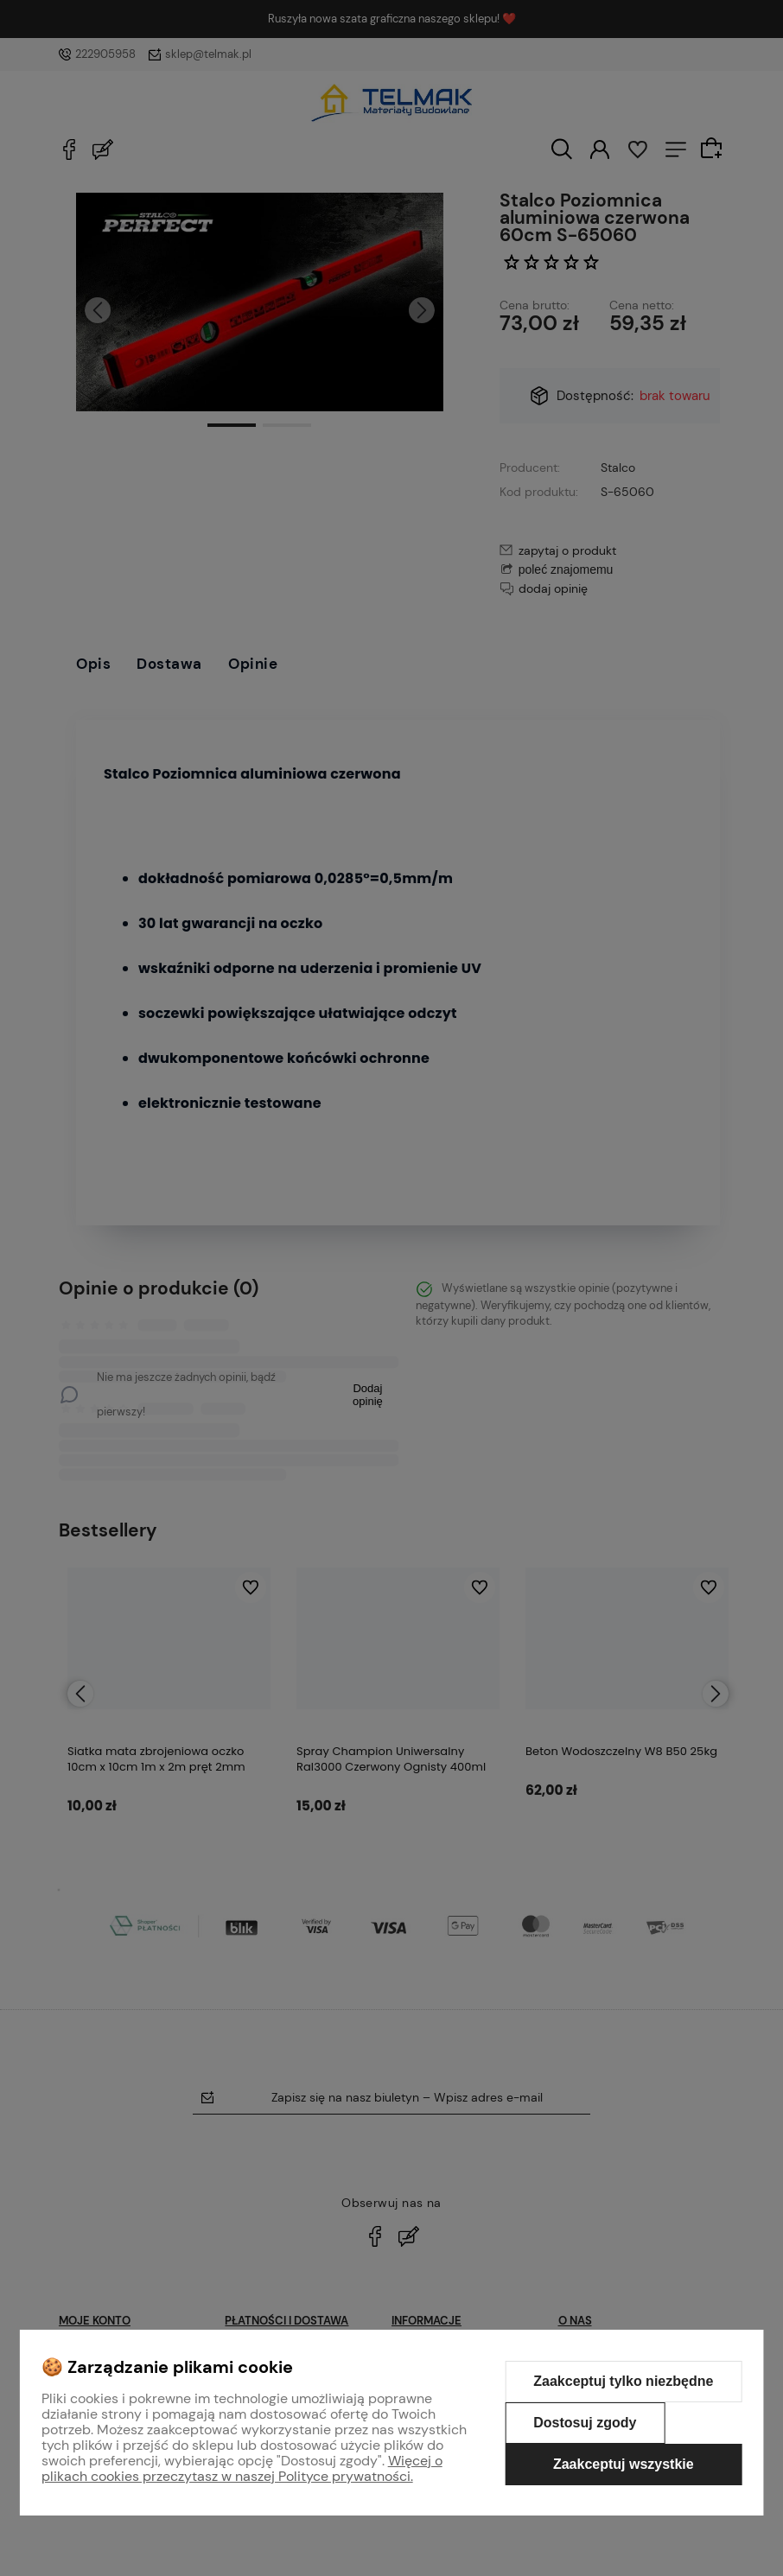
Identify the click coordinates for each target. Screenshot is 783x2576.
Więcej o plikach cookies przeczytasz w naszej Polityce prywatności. (241, 2468)
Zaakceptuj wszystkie (623, 2464)
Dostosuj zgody (584, 2422)
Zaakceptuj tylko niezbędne (623, 2381)
